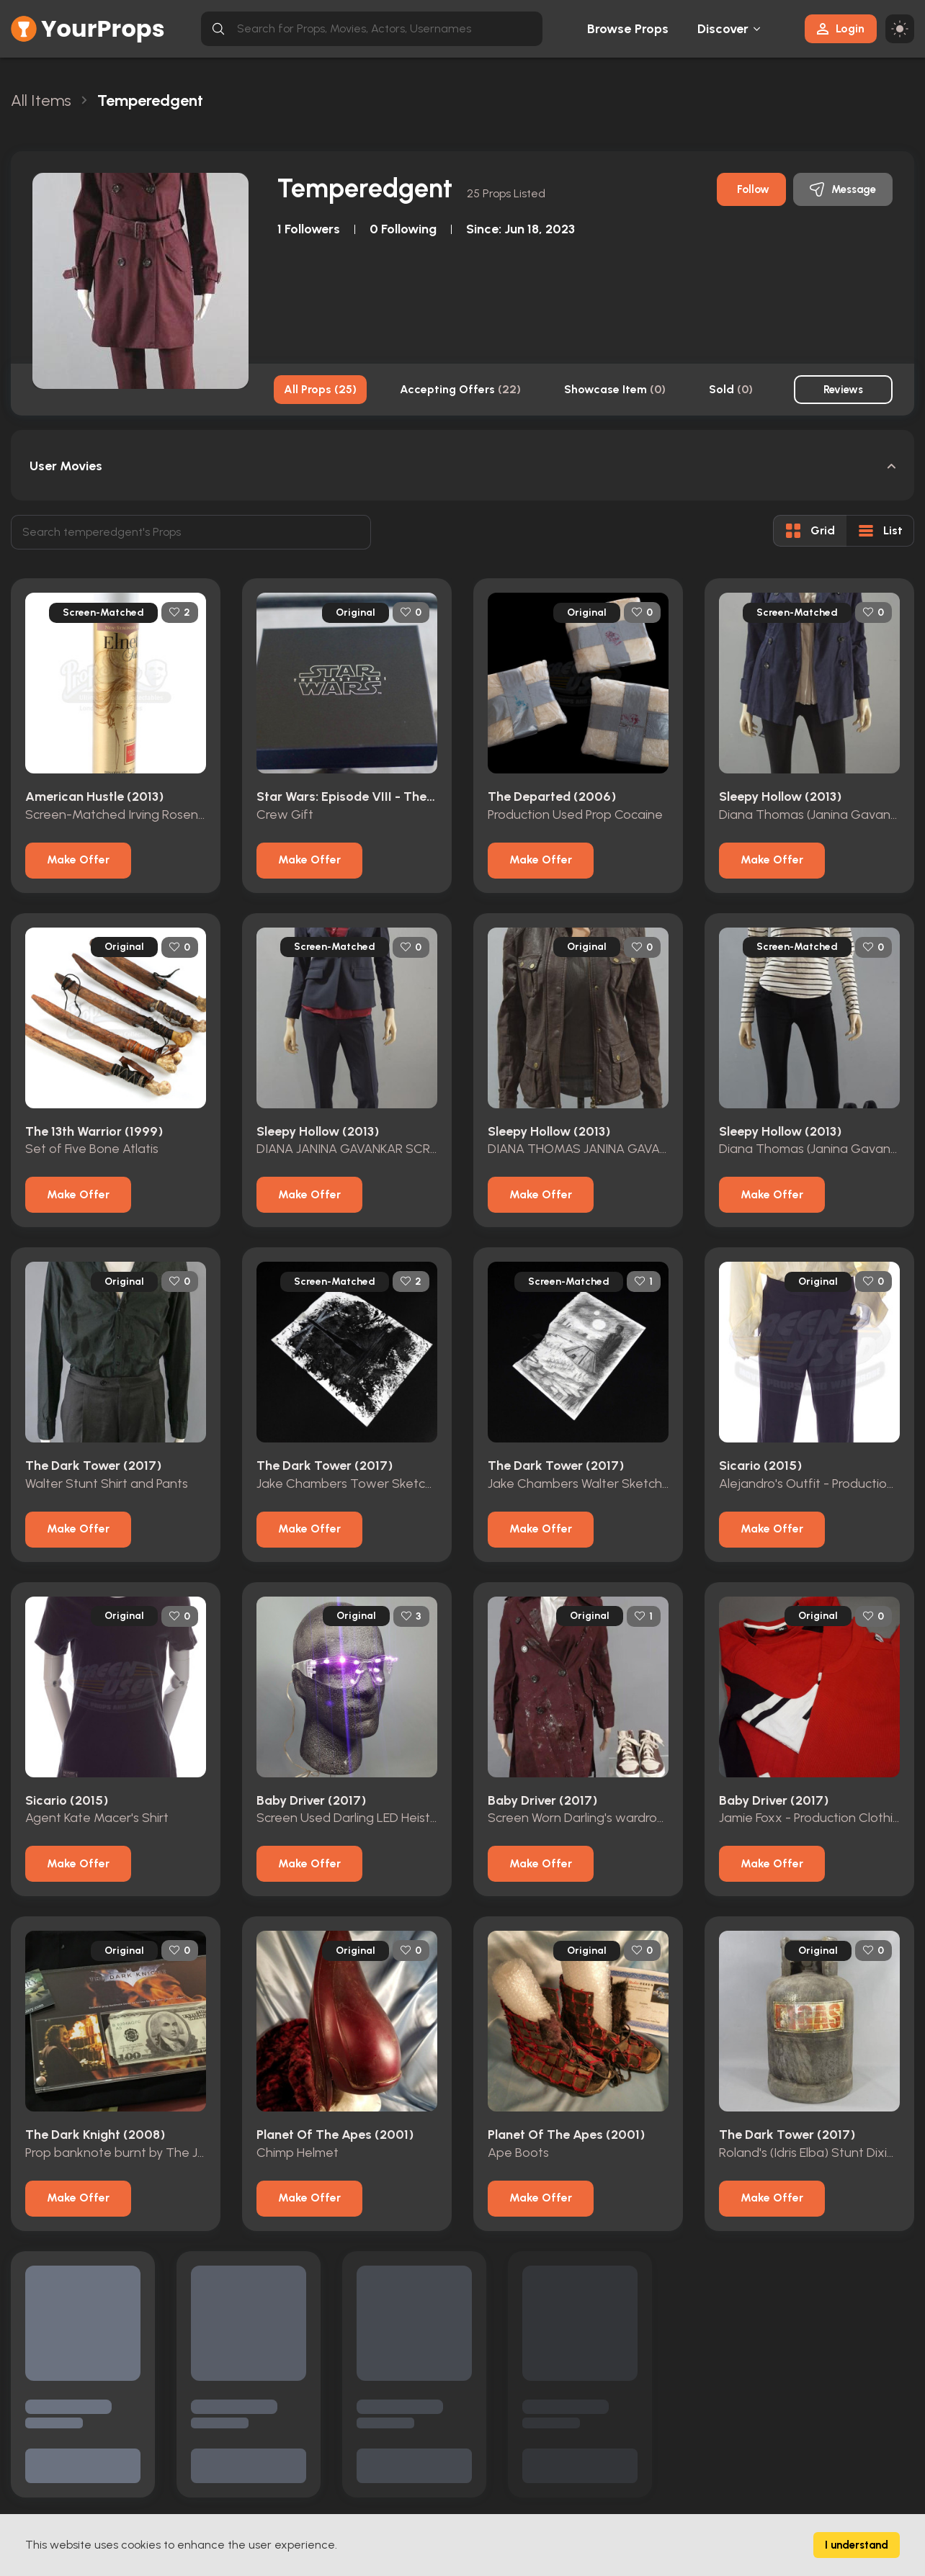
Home (283, 2427)
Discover (723, 29)
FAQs (435, 2509)
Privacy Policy (453, 2455)
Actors (283, 2509)
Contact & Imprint (464, 2482)
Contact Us (599, 2427)
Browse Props (628, 29)
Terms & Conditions (468, 2427)
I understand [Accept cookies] (856, 2545)
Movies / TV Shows (311, 2482)
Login (840, 28)
